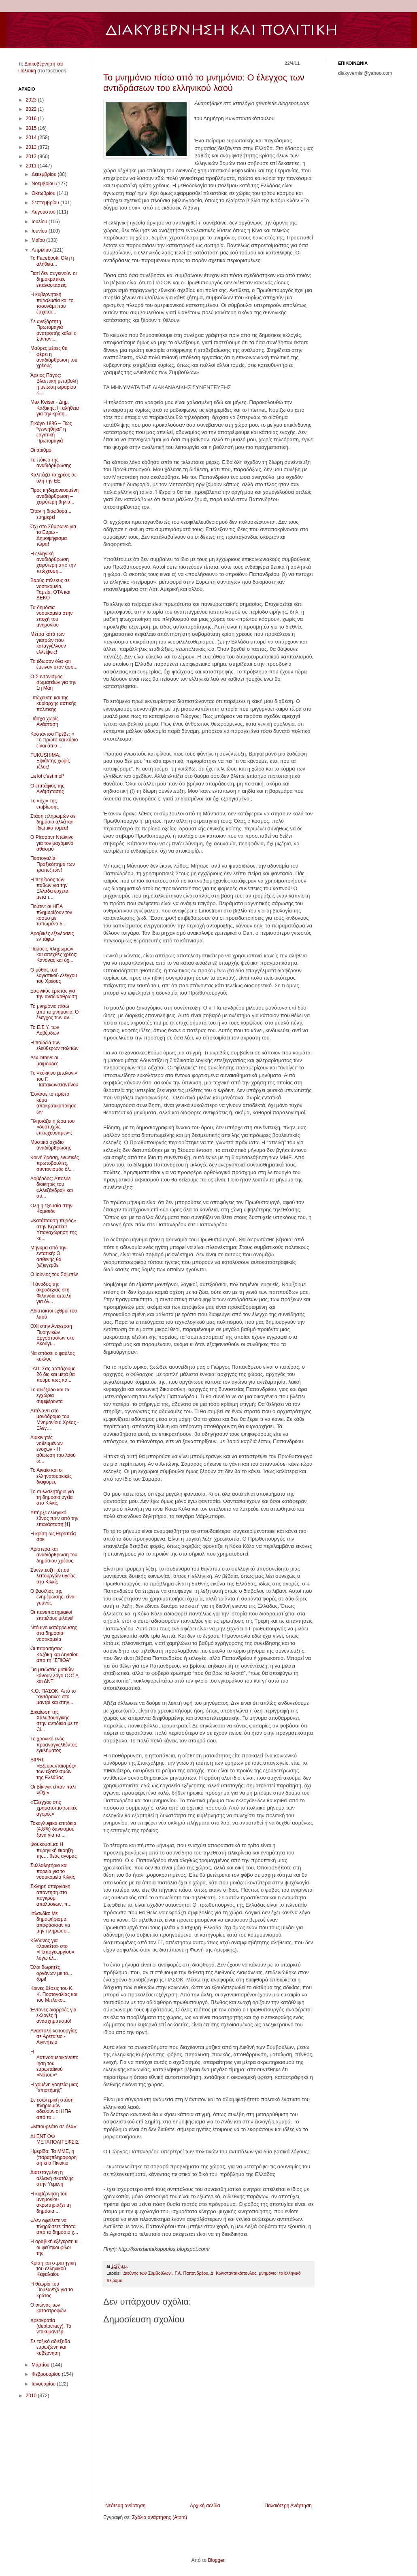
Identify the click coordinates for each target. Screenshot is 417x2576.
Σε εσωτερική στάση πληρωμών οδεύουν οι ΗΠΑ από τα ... (52, 2108)
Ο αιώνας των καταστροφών (48, 2308)
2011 (32, 166)
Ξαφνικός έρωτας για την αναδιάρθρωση (53, 993)
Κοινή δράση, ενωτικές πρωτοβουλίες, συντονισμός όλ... (54, 1163)
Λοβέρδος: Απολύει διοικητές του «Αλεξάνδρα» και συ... (51, 1187)
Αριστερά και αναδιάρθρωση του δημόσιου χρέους (53, 1555)
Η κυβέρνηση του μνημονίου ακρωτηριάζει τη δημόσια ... (50, 2202)
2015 (32, 128)
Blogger (216, 2560)
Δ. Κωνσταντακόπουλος (234, 2273)
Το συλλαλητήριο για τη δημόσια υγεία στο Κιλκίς (52, 1497)
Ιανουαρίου (44, 2384)
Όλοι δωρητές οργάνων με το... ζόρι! (51, 1973)
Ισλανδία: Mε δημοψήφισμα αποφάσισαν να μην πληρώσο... (50, 1922)
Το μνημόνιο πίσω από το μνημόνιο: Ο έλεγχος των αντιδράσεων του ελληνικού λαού (203, 82)
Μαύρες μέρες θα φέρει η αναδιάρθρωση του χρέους (53, 356)
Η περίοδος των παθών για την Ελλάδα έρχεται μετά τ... (50, 888)
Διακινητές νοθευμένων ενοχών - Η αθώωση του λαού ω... (53, 1449)
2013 (32, 147)
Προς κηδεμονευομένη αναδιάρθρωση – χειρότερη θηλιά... (54, 496)
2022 (32, 109)
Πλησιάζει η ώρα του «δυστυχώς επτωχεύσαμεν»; (52, 1127)
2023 (32, 100)
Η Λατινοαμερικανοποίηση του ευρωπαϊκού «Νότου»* (54, 2063)
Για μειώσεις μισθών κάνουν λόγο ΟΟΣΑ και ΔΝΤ (54, 1675)
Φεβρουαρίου (47, 2374)
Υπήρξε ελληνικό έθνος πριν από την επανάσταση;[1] (54, 1518)
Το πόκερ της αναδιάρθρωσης (50, 462)
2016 (32, 118)
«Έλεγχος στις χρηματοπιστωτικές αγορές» (53, 1808)
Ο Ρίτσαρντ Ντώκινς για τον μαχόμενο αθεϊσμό (51, 843)
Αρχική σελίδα (205, 2505)
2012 (32, 156)
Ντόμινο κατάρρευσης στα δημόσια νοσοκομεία (53, 1633)
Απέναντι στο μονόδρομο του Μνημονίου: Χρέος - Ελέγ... (54, 1419)
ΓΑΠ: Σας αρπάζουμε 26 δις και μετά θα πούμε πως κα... (52, 1374)
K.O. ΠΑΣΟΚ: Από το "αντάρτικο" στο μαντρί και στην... (53, 1697)
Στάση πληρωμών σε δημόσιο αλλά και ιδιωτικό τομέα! (52, 822)
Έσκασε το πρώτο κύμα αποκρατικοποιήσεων (53, 1102)
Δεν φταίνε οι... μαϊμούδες (46, 1060)
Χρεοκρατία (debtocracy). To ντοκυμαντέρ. (50, 2326)
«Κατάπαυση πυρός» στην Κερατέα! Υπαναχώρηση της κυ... (53, 1229)
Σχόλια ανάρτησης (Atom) (159, 2517)
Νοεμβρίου (44, 183)
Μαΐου (39, 240)
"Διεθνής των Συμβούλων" (147, 2273)
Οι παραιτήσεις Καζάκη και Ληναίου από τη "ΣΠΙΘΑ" (54, 1654)
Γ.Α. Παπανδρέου (191, 2273)
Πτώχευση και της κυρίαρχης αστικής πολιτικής (53, 703)
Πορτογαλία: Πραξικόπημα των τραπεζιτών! (52, 864)
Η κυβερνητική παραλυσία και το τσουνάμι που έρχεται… (51, 303)
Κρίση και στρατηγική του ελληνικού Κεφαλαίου (53, 2269)
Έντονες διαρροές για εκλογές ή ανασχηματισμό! (53, 2015)
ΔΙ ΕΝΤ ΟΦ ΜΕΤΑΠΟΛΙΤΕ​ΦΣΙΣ (54, 2139)
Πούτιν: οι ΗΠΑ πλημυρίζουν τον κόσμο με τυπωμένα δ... (51, 915)
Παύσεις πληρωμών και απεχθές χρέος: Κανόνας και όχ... (53, 954)
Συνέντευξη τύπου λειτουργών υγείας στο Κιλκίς (53, 1576)
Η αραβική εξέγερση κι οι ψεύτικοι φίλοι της (54, 2247)
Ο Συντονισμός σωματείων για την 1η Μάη (53, 682)
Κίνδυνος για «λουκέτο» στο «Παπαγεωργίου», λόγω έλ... (53, 1949)
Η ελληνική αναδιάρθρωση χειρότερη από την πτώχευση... (53, 562)
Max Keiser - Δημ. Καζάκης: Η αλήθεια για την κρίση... (54, 408)
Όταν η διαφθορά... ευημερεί (50, 514)
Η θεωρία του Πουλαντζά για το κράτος (51, 2290)
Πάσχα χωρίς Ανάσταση (44, 721)
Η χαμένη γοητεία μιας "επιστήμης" (54, 2087)
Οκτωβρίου (44, 193)
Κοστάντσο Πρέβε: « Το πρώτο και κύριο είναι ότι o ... (54, 740)
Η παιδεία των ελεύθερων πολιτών (54, 1045)
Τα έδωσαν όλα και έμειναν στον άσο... (54, 664)
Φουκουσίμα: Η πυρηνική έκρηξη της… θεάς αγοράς (53, 1850)
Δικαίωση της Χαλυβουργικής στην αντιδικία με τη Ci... (54, 1720)
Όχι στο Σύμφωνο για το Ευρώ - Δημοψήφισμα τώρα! (53, 535)
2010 (32, 2395)
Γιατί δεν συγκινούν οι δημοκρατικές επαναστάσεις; (53, 279)
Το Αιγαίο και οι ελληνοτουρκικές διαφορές (51, 1476)
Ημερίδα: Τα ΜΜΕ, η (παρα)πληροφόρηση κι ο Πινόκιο (53, 2157)
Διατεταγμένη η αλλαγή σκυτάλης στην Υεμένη (52, 2178)
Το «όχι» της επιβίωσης (44, 803)
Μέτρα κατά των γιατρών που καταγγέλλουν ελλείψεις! (48, 642)
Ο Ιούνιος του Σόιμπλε (54, 1274)
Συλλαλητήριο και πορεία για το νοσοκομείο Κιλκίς (52, 1871)
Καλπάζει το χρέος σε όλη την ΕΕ (53, 477)
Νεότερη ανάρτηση (125, 2505)
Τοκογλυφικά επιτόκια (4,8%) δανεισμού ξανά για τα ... (53, 1829)
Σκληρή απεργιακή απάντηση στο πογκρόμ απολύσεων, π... (51, 1895)
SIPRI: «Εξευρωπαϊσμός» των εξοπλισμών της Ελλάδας (53, 1768)
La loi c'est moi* (47, 776)
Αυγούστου (44, 212)
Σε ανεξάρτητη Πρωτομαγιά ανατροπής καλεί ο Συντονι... (53, 330)
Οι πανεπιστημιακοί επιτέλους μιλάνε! (52, 1615)
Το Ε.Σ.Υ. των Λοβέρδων (44, 1030)
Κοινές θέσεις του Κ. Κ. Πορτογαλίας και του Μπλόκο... (53, 1994)
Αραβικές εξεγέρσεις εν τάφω (52, 936)
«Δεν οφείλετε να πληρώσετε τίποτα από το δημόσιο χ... (54, 2226)
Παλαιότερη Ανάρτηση (288, 2505)
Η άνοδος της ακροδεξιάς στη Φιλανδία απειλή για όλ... (51, 1292)
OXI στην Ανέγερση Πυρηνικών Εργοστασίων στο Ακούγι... (52, 1334)
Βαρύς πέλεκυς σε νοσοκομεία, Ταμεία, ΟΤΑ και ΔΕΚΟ (50, 589)
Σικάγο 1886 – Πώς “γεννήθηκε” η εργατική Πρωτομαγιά (51, 432)
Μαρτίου (41, 2365)
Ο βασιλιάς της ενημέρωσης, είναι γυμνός (53, 1597)
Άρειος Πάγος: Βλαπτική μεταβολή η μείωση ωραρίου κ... (54, 384)
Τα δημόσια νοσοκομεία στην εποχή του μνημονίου (51, 616)
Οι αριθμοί (41, 450)
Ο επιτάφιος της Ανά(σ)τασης (47, 788)
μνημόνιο (268, 2273)
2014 (32, 137)
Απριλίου (42, 250)
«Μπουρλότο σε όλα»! (54, 2126)
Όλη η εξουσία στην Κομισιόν (51, 1208)
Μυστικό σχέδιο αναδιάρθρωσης (50, 1145)
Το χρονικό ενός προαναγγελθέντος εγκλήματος (53, 1744)
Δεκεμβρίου (45, 174)
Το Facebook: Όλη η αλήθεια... (52, 261)
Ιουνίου (40, 231)
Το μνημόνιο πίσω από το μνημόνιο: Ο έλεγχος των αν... (54, 1012)
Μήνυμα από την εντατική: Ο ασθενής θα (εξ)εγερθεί (48, 1256)
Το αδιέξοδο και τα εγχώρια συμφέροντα (49, 1395)
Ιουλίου (40, 221)
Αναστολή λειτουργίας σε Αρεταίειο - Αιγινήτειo (53, 2036)
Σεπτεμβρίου (46, 202)
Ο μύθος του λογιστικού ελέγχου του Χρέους (53, 975)
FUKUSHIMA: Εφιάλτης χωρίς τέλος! (50, 761)
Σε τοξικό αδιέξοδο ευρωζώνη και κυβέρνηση (50, 2347)
